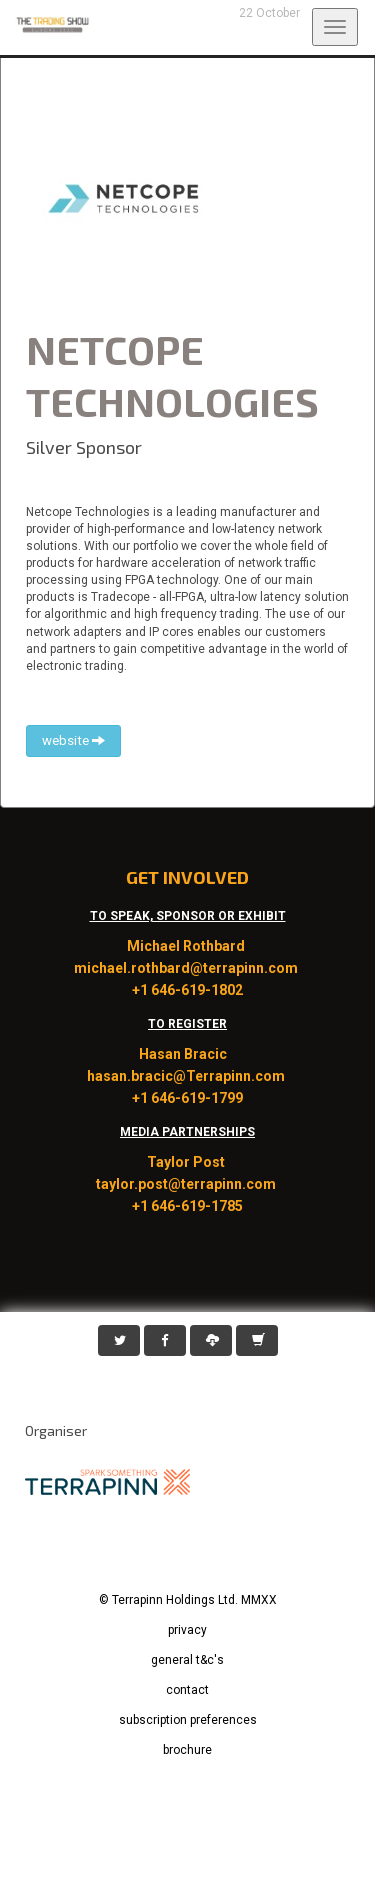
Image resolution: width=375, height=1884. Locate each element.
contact (187, 1690)
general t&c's (187, 1660)
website (73, 740)
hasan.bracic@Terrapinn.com (187, 1076)
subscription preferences (188, 1720)
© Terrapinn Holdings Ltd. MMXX (188, 1600)
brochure (187, 1750)
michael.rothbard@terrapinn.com (187, 968)
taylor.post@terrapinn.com (187, 1184)
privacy (187, 1630)
